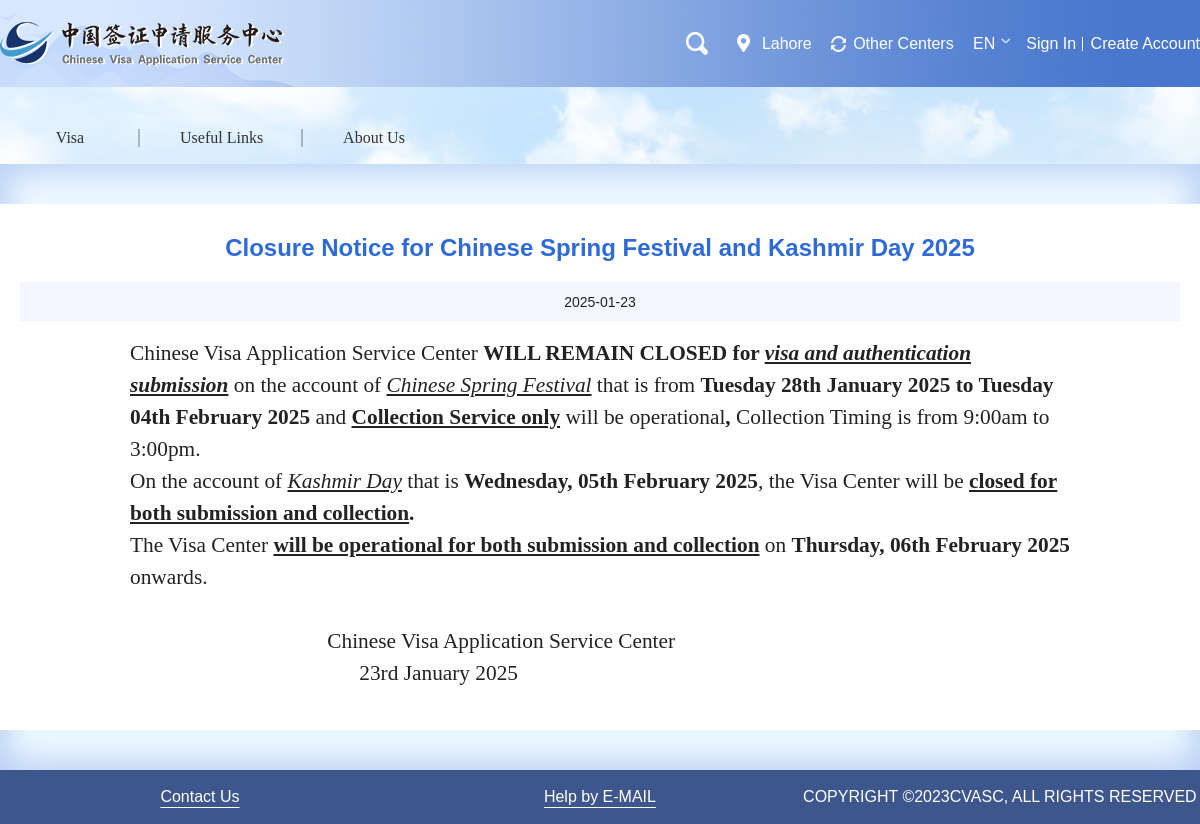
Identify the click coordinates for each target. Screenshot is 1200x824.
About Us (374, 137)
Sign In (1051, 43)
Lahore (787, 43)
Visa (70, 137)
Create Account (1145, 43)
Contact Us (199, 796)
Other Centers (903, 43)
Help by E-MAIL (600, 796)
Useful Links (221, 137)
